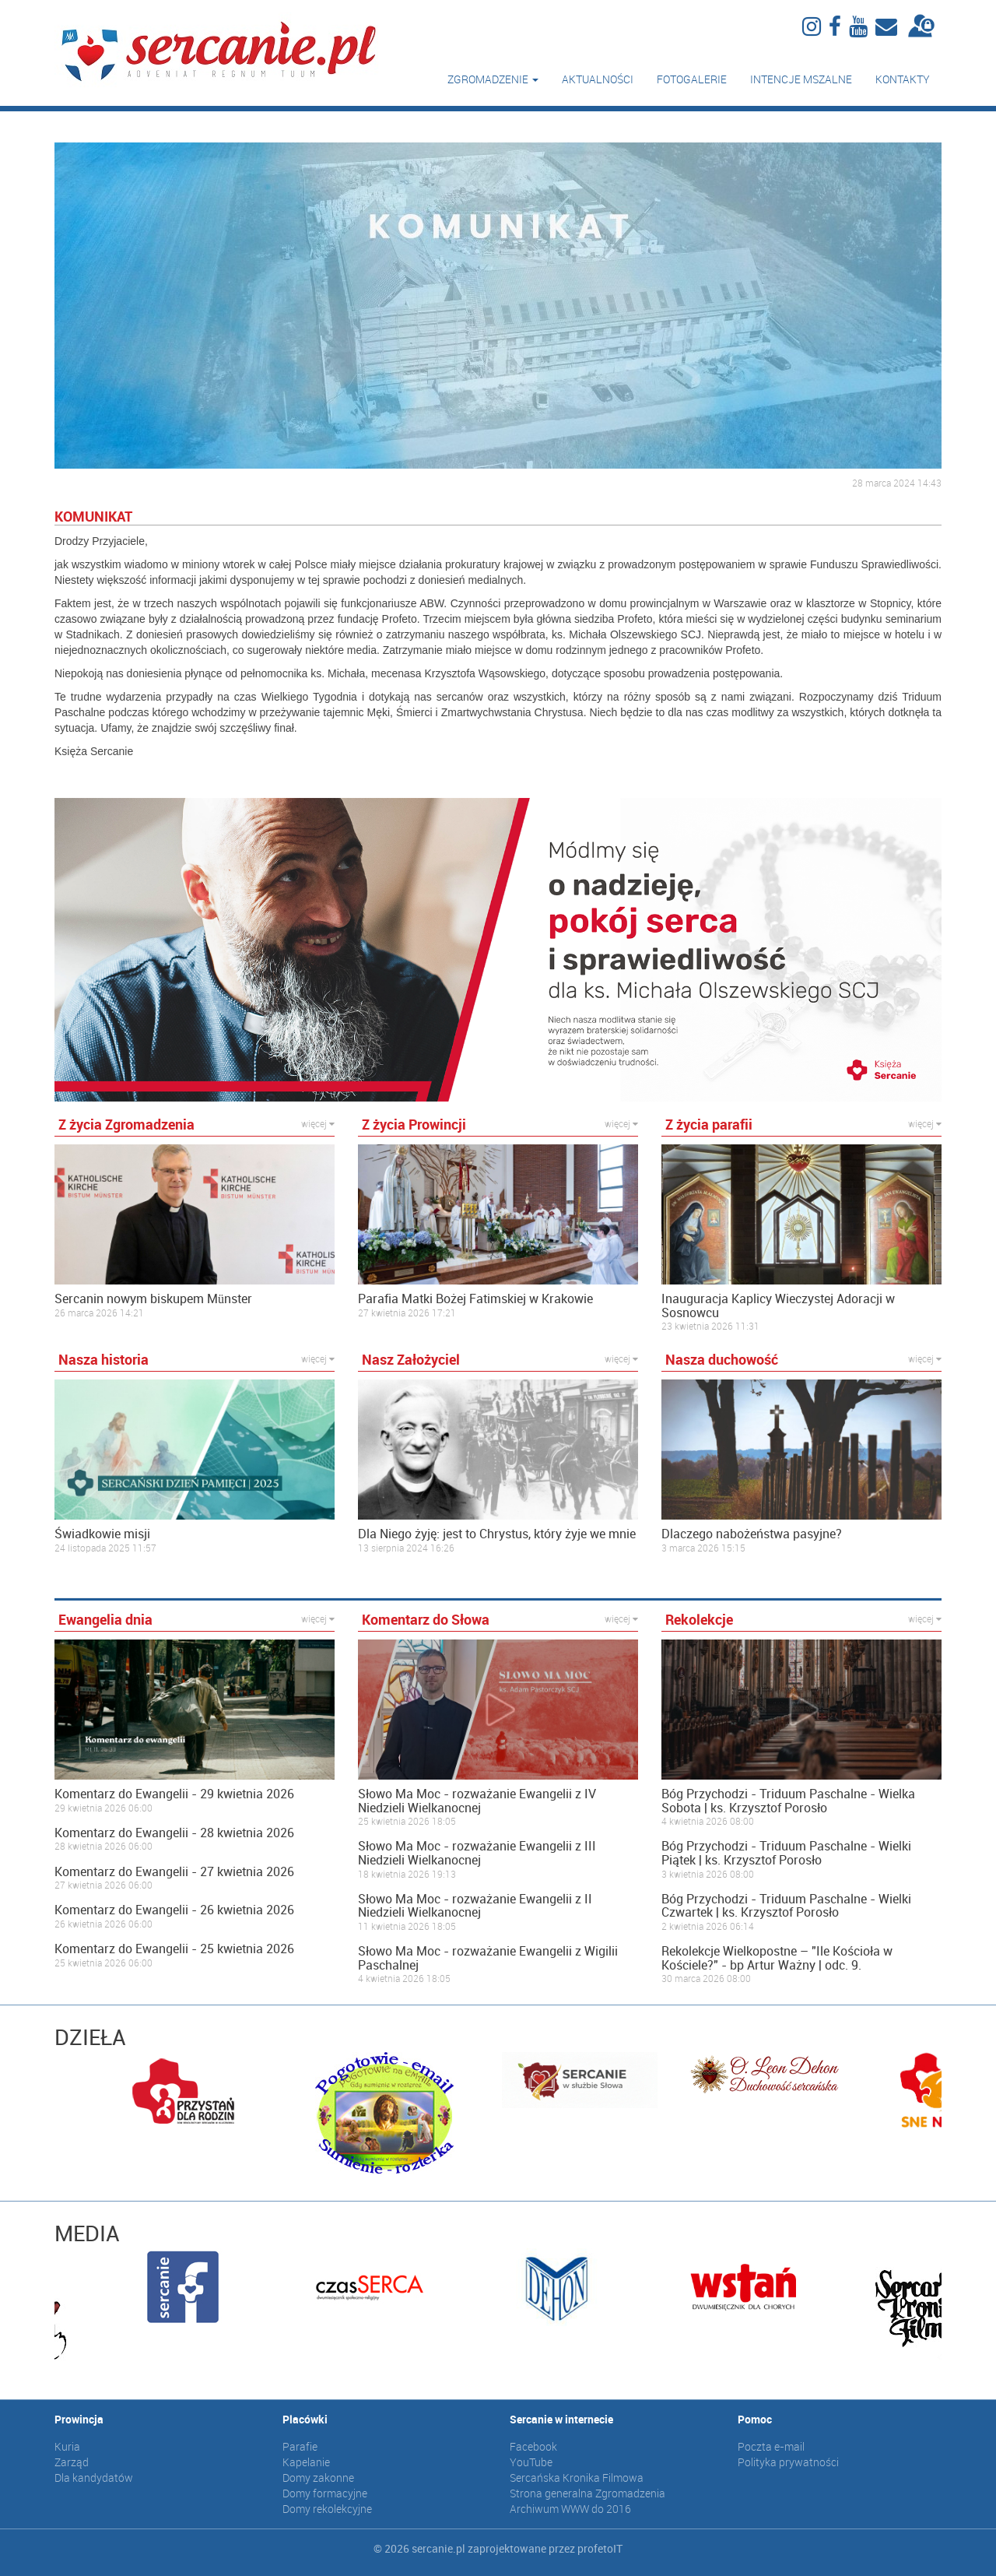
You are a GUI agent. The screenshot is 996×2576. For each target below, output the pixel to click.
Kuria (67, 2446)
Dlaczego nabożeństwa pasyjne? (751, 1534)
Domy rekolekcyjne (327, 2508)
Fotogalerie (692, 79)
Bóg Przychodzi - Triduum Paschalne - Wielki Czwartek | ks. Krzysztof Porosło (786, 1906)
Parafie (299, 2446)
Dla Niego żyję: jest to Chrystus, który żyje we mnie (497, 1534)
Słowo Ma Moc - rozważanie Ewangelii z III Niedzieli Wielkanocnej (477, 1853)
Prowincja (78, 2419)
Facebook (533, 2446)
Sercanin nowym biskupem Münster (153, 1299)
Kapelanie (306, 2462)
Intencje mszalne (801, 79)
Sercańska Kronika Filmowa (577, 2477)
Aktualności (597, 79)
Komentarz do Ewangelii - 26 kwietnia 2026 (174, 1910)
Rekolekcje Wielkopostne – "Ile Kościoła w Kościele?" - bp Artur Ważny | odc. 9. (777, 1958)
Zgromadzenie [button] (492, 79)
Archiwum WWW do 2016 (570, 2508)
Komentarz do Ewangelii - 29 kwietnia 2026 (174, 1794)
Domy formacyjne (324, 2493)
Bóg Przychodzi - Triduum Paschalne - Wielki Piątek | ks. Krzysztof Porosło (786, 1853)
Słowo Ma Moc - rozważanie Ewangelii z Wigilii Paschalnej (488, 1958)
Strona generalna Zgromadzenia (587, 2493)
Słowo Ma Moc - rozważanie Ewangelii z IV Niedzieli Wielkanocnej (477, 1801)
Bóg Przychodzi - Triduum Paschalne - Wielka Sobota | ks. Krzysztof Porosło (788, 1801)
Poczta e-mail (771, 2446)
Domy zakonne (318, 2477)
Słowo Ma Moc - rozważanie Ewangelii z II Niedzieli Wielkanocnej (475, 1906)
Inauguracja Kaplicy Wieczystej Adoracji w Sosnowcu (778, 1306)
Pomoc (755, 2419)
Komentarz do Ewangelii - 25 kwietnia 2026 (174, 1949)
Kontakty (902, 79)
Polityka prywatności (788, 2462)
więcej (318, 1123)
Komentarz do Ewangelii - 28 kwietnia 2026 (174, 1833)
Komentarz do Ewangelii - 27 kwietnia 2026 (174, 1872)
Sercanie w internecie (561, 2419)
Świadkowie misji (102, 1534)
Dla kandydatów (93, 2477)
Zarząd (71, 2462)
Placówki (305, 2419)
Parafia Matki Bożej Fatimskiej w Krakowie (475, 1299)
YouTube (531, 2462)
